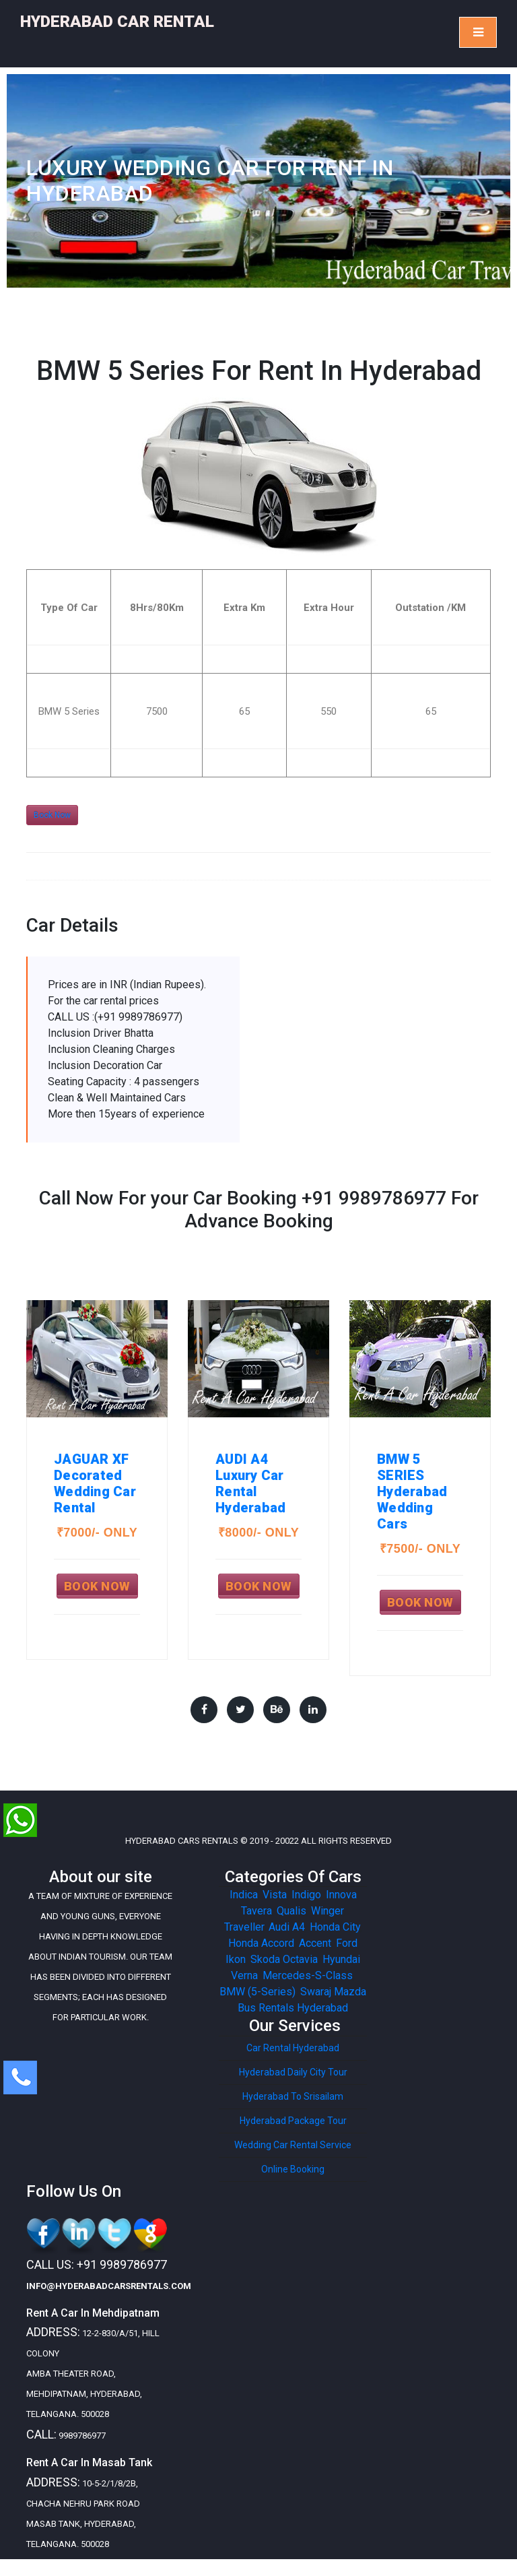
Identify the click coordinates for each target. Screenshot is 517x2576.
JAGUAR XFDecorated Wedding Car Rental (95, 1483)
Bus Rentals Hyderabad (293, 2007)
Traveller (244, 1927)
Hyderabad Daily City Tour (293, 2072)
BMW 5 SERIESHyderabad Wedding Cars (412, 1491)
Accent (315, 1943)
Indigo (306, 1894)
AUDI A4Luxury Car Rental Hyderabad (250, 1483)
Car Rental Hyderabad (292, 2047)
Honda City (335, 1927)
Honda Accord (261, 1943)
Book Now (52, 815)
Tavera (256, 1910)
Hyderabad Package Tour (293, 2120)
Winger (327, 1910)
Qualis (291, 1910)
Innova (341, 1894)
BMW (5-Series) (257, 1991)
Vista (275, 1894)
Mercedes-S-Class (308, 1975)
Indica (244, 1894)
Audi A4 (287, 1927)
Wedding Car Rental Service (292, 2144)
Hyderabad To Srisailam (292, 2096)
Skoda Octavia (284, 1959)
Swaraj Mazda (333, 1991)
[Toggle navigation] (478, 32)
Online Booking (292, 2169)
